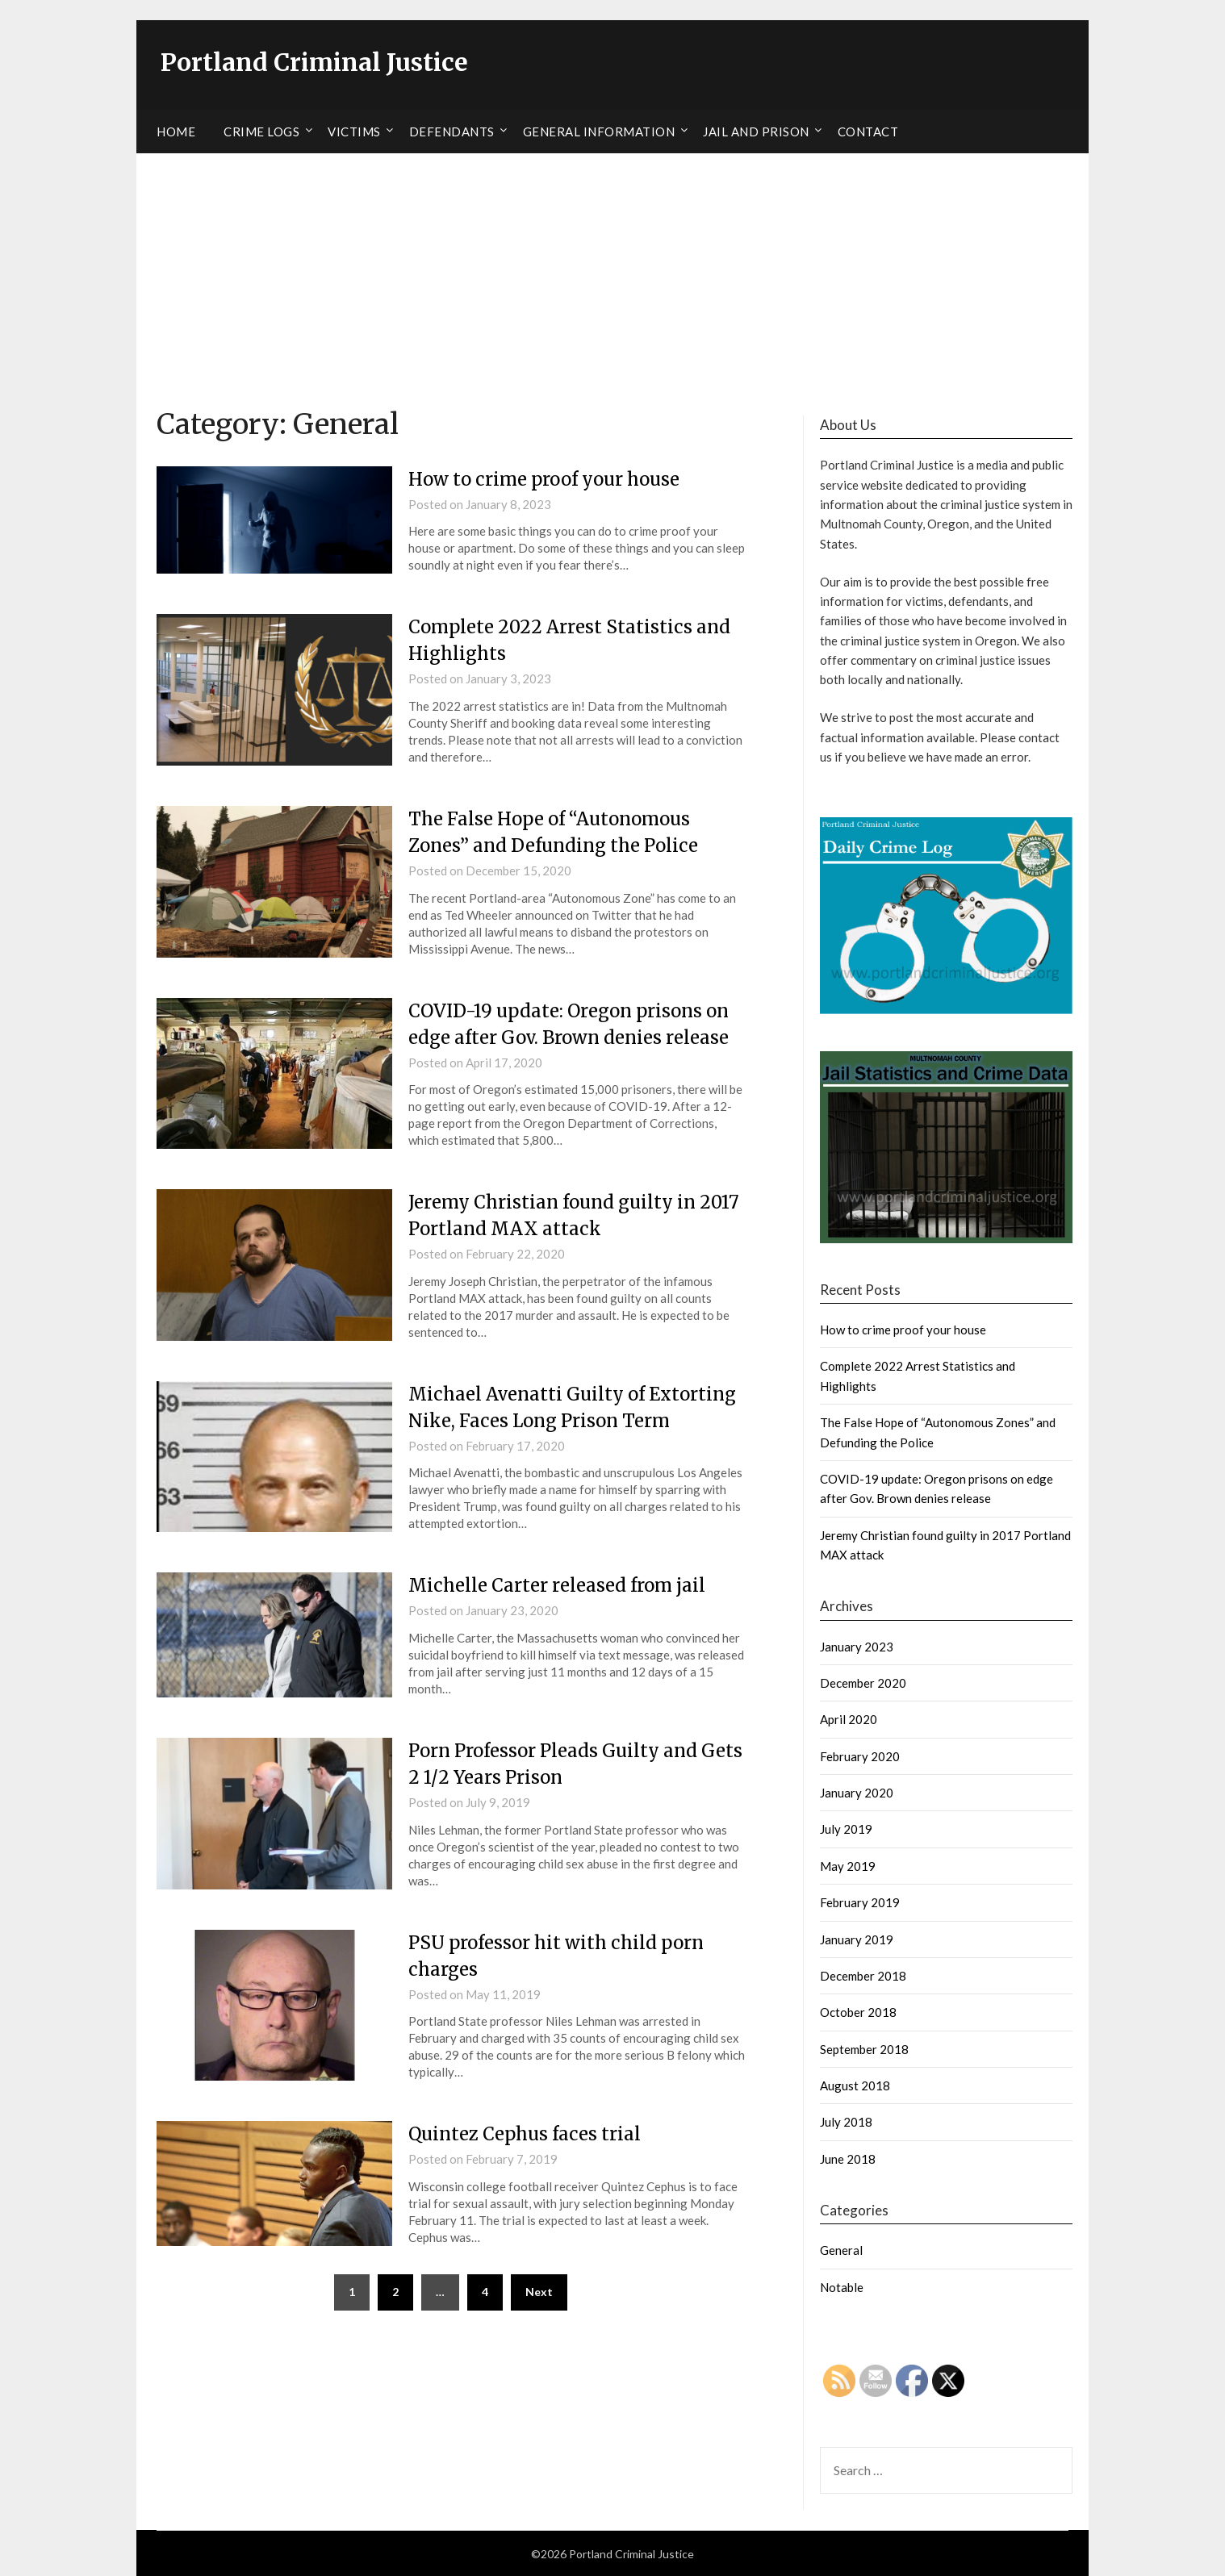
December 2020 (863, 1682)
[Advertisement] (612, 273)
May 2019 (848, 1865)
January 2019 (856, 1938)
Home (176, 130)
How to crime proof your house (543, 478)
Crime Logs (261, 130)
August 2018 (855, 2084)
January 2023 (856, 1646)
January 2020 (856, 1792)
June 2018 (848, 2158)
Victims (354, 130)
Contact (868, 130)
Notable (841, 2286)
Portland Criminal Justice (315, 62)
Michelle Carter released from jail (556, 1585)
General (841, 2250)
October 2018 (858, 2012)
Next (539, 2291)
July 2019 (846, 1829)
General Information (599, 130)
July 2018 (846, 2122)
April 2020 (848, 1719)
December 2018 (863, 1975)
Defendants (452, 130)
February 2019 (860, 1901)
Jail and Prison (756, 130)
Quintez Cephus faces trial (524, 2134)
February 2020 (860, 1755)
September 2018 (864, 2048)
